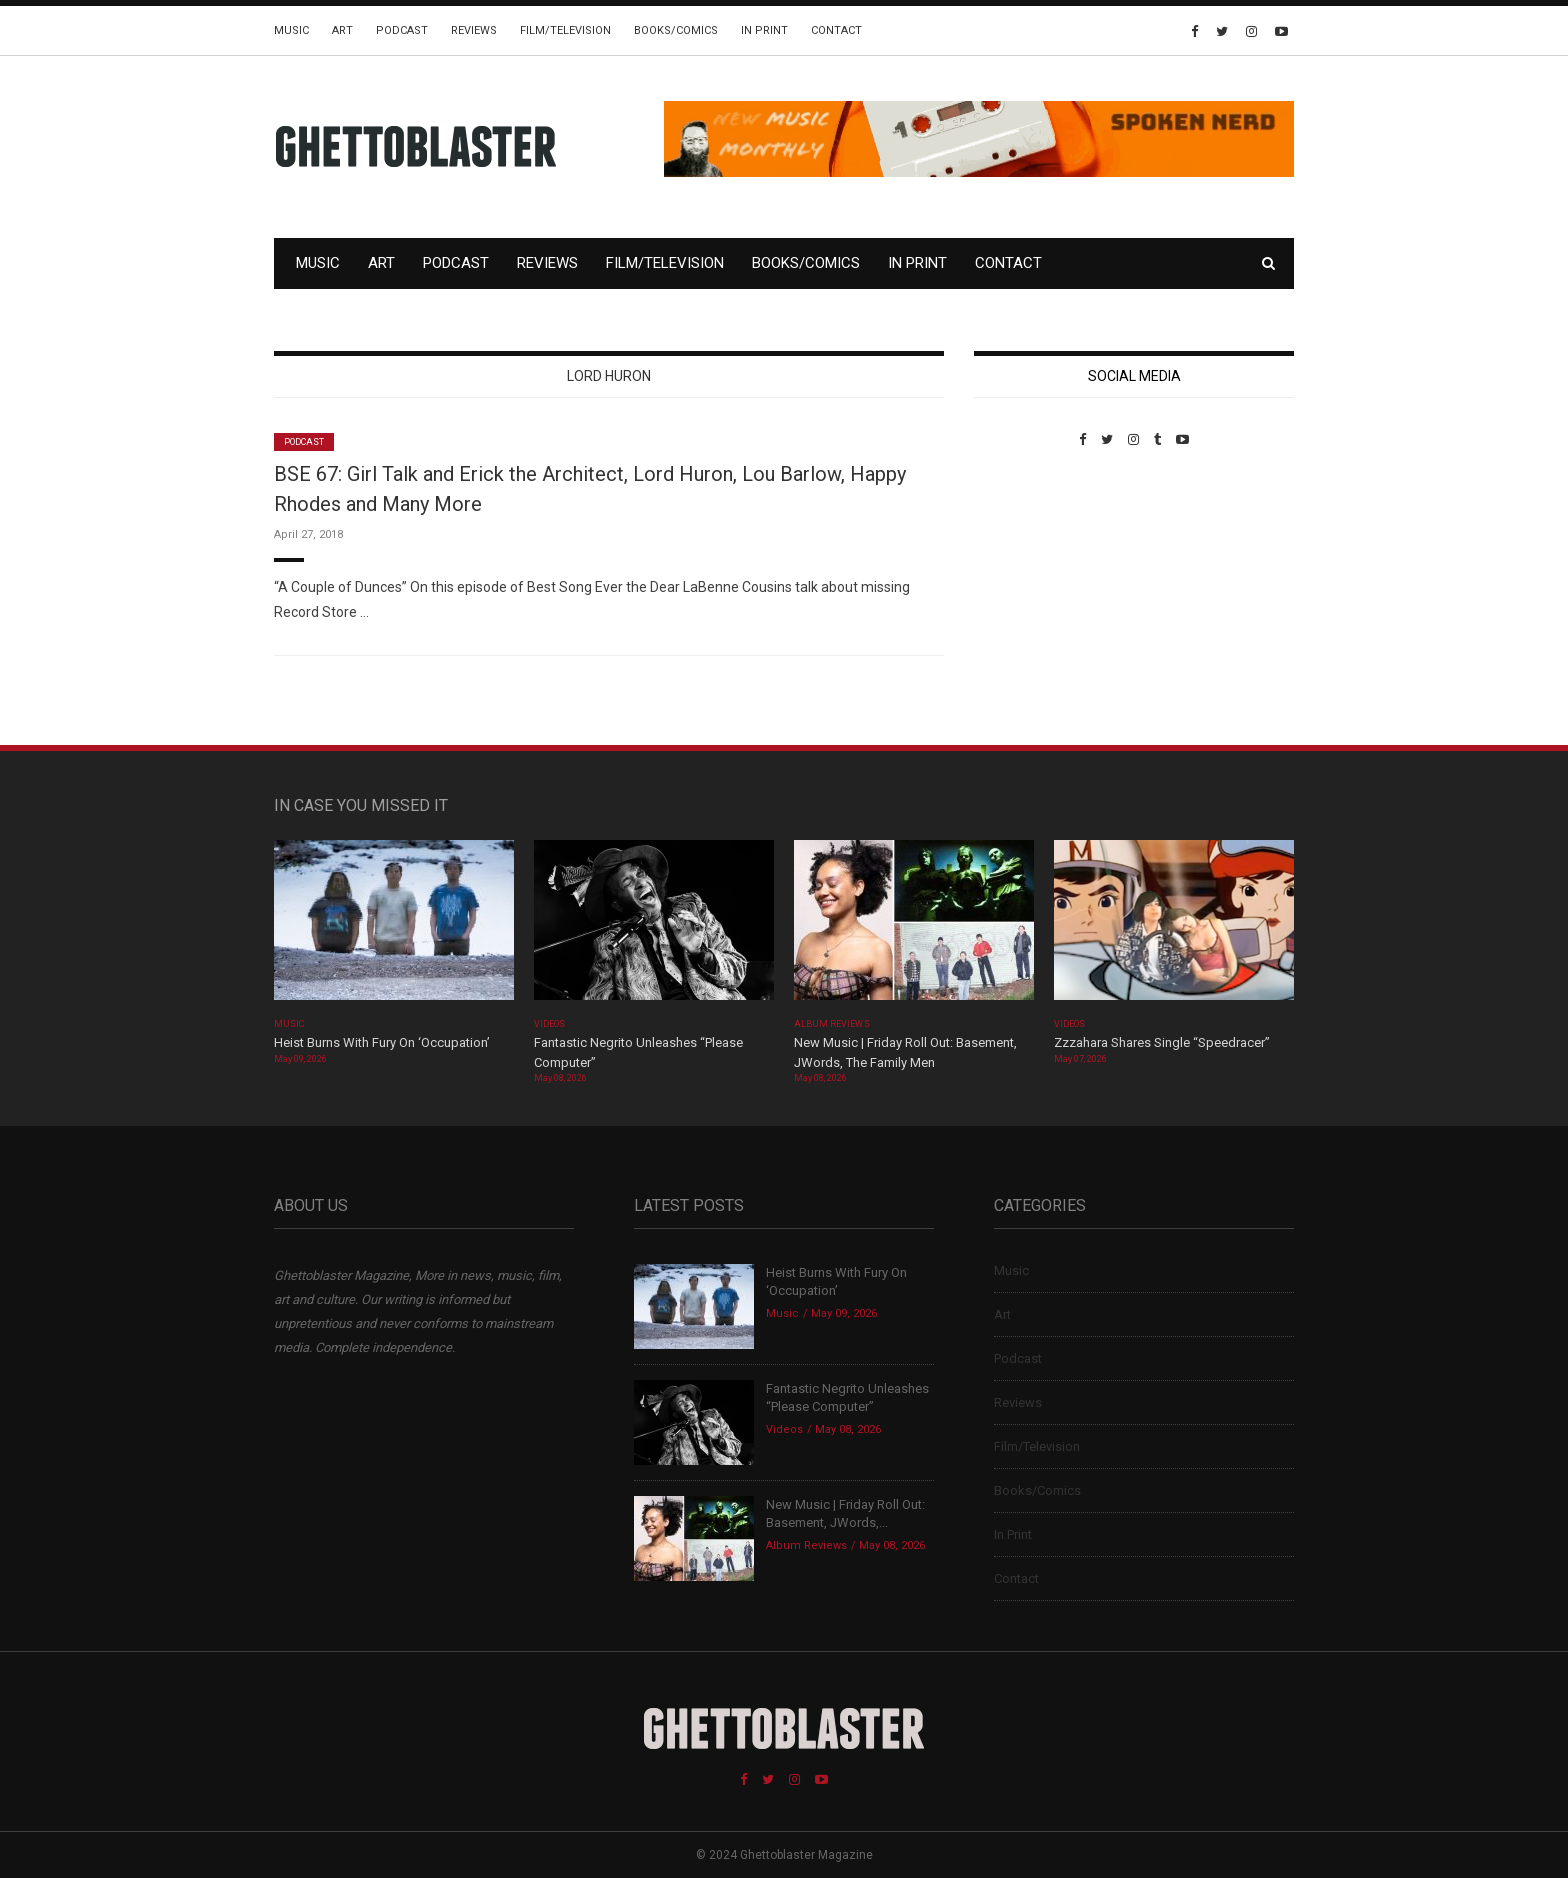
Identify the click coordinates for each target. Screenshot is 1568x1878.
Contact (836, 30)
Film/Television (565, 30)
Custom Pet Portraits (1032, 584)
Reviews (474, 30)
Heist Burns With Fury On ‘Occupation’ (382, 1042)
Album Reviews (832, 1024)
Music (291, 30)
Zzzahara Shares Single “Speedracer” (1162, 1042)
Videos (549, 1024)
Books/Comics (676, 30)
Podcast (402, 30)
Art (342, 30)
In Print (764, 30)
